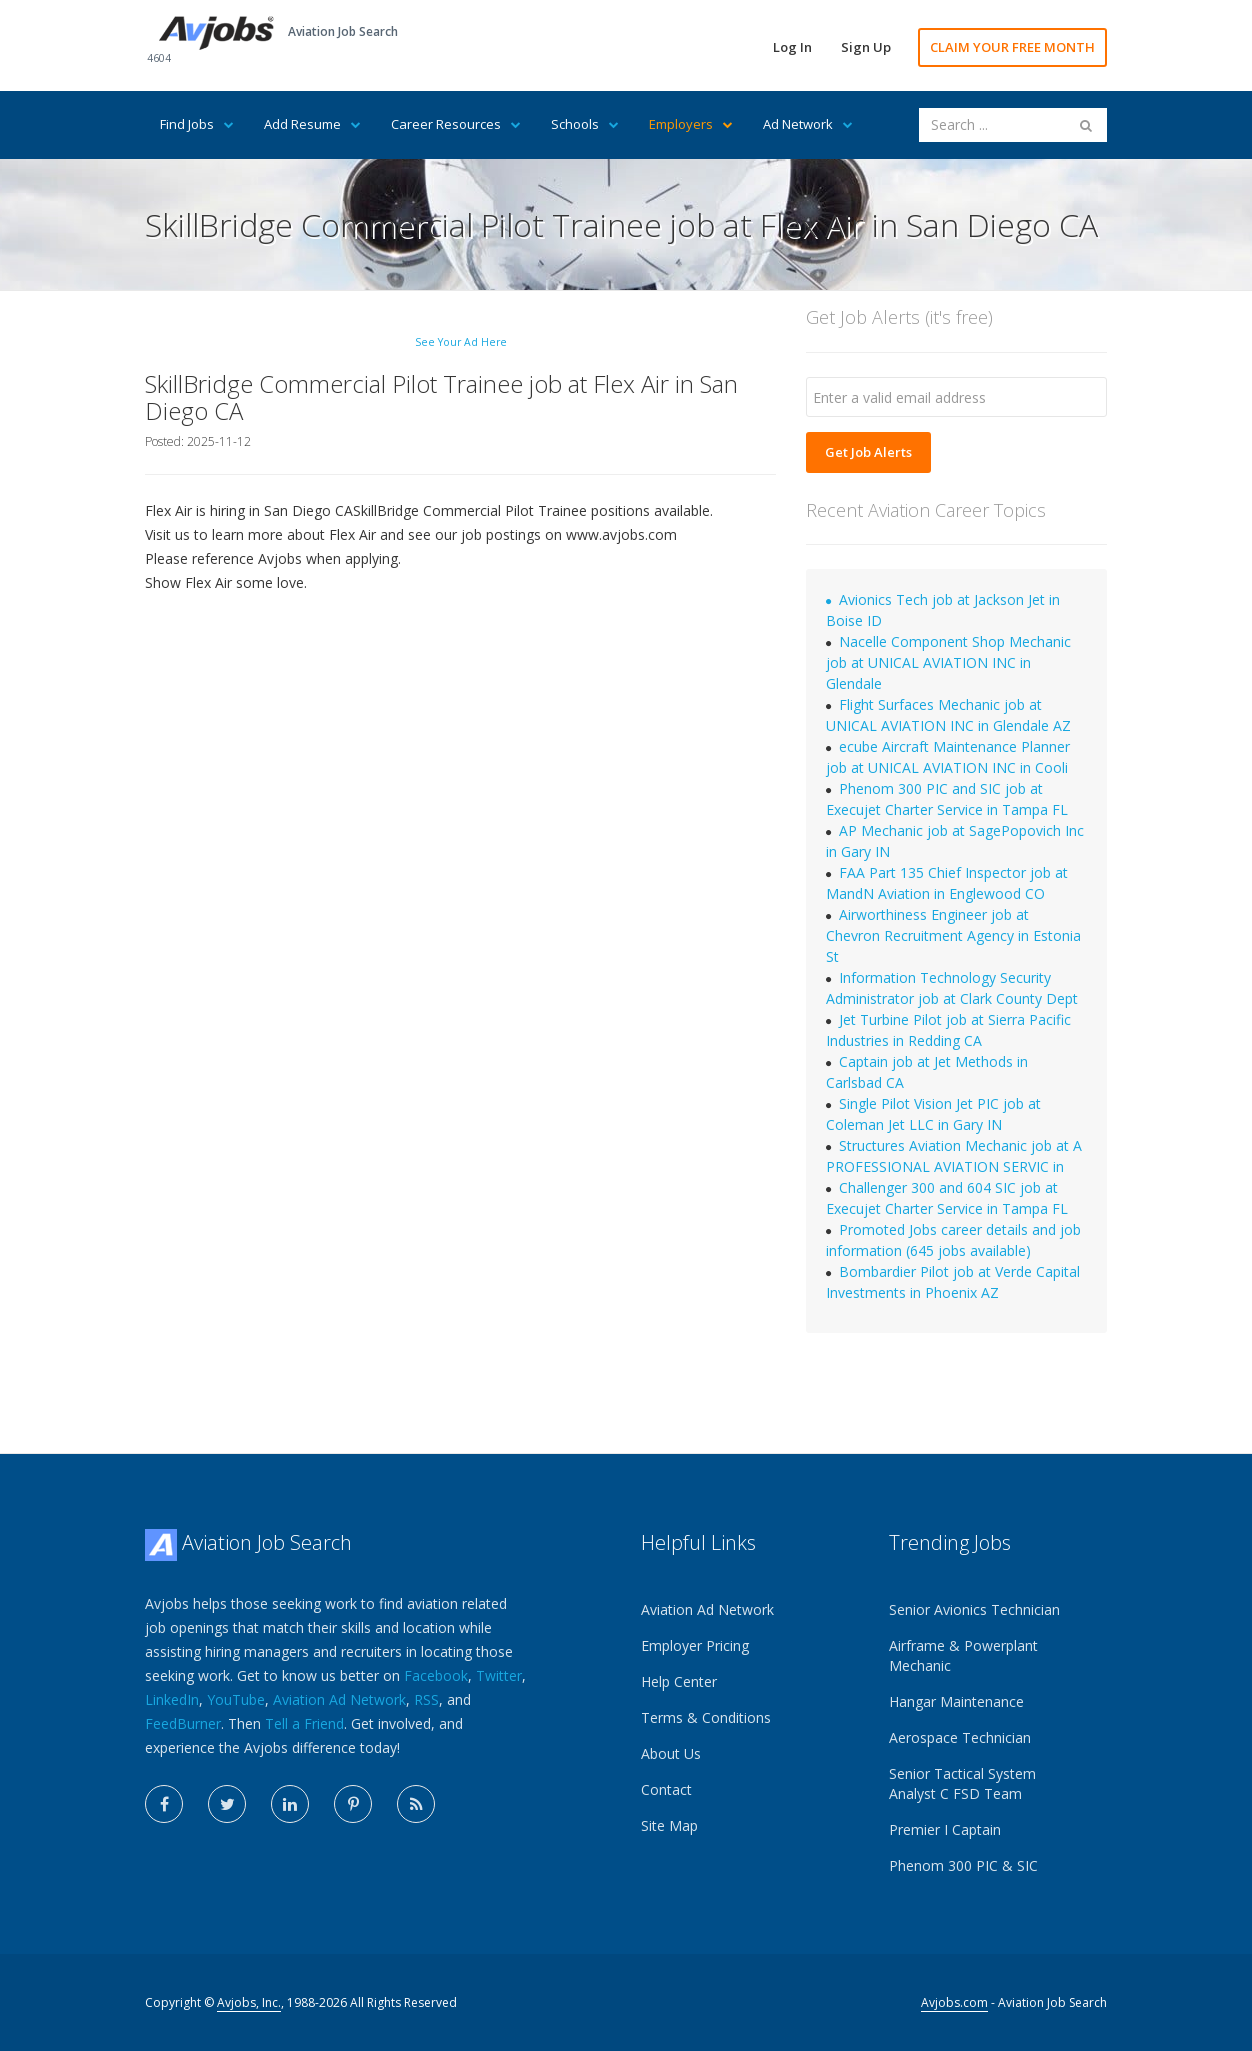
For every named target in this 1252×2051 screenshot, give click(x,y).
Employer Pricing (695, 1645)
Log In (792, 47)
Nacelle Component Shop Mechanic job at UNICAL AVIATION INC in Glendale (948, 662)
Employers (691, 124)
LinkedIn (172, 1699)
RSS (426, 1699)
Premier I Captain (945, 1829)
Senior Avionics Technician (974, 1609)
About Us (671, 1753)
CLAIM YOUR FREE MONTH (1012, 47)
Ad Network (808, 124)
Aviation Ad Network (339, 1699)
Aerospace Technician (960, 1737)
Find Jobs (197, 124)
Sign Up (866, 47)
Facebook (436, 1675)
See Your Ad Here (461, 342)
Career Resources (456, 124)
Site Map (669, 1825)
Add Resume (312, 124)
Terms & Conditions (706, 1717)
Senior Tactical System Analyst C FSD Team (962, 1783)
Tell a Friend (304, 1723)
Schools (585, 124)
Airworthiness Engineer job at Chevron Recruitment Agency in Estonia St (953, 935)
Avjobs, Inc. (249, 2002)
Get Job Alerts (868, 452)
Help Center (679, 1681)
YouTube (236, 1699)
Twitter (499, 1675)
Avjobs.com (954, 2002)
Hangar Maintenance (956, 1701)
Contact (666, 1789)
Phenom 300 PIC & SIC (963, 1865)
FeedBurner (183, 1723)
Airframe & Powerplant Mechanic (963, 1655)
